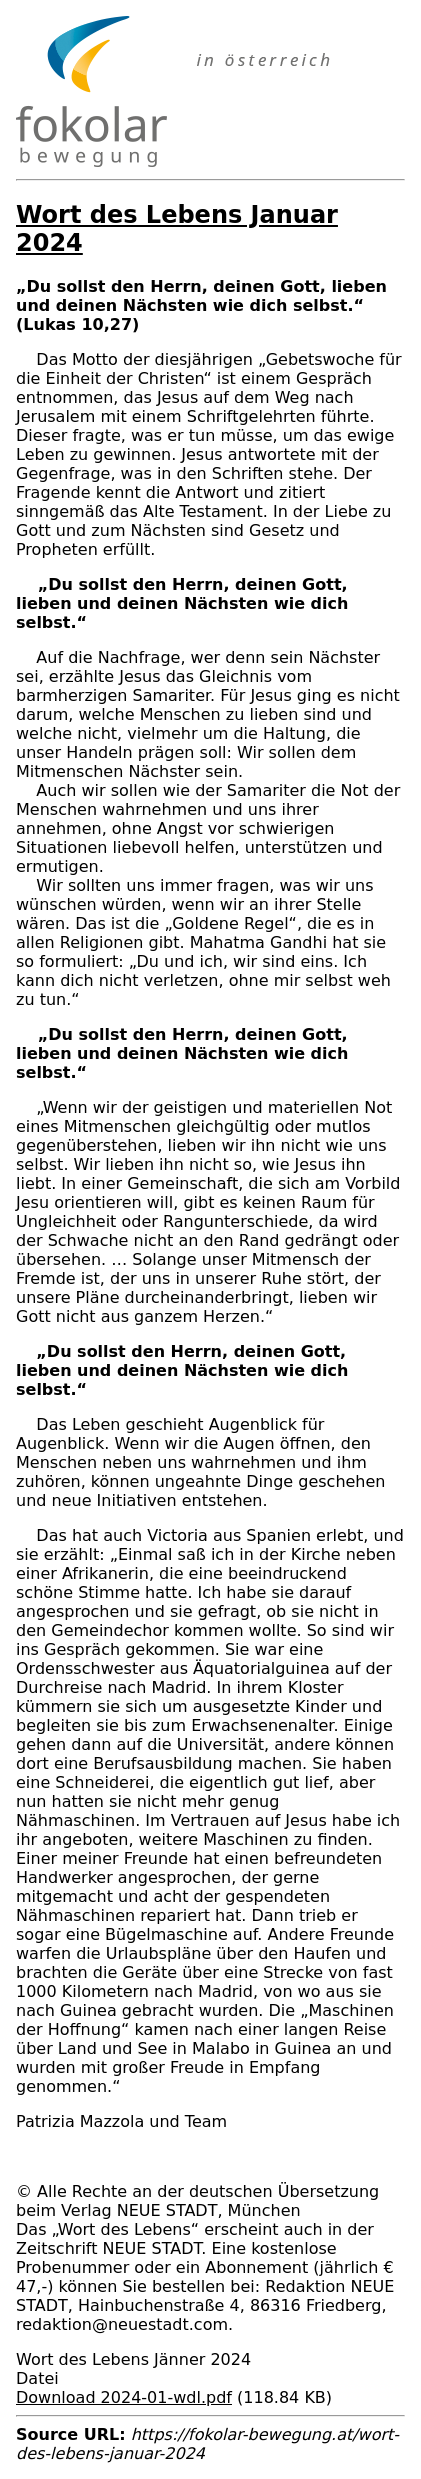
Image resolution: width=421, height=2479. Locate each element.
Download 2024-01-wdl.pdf (124, 2397)
